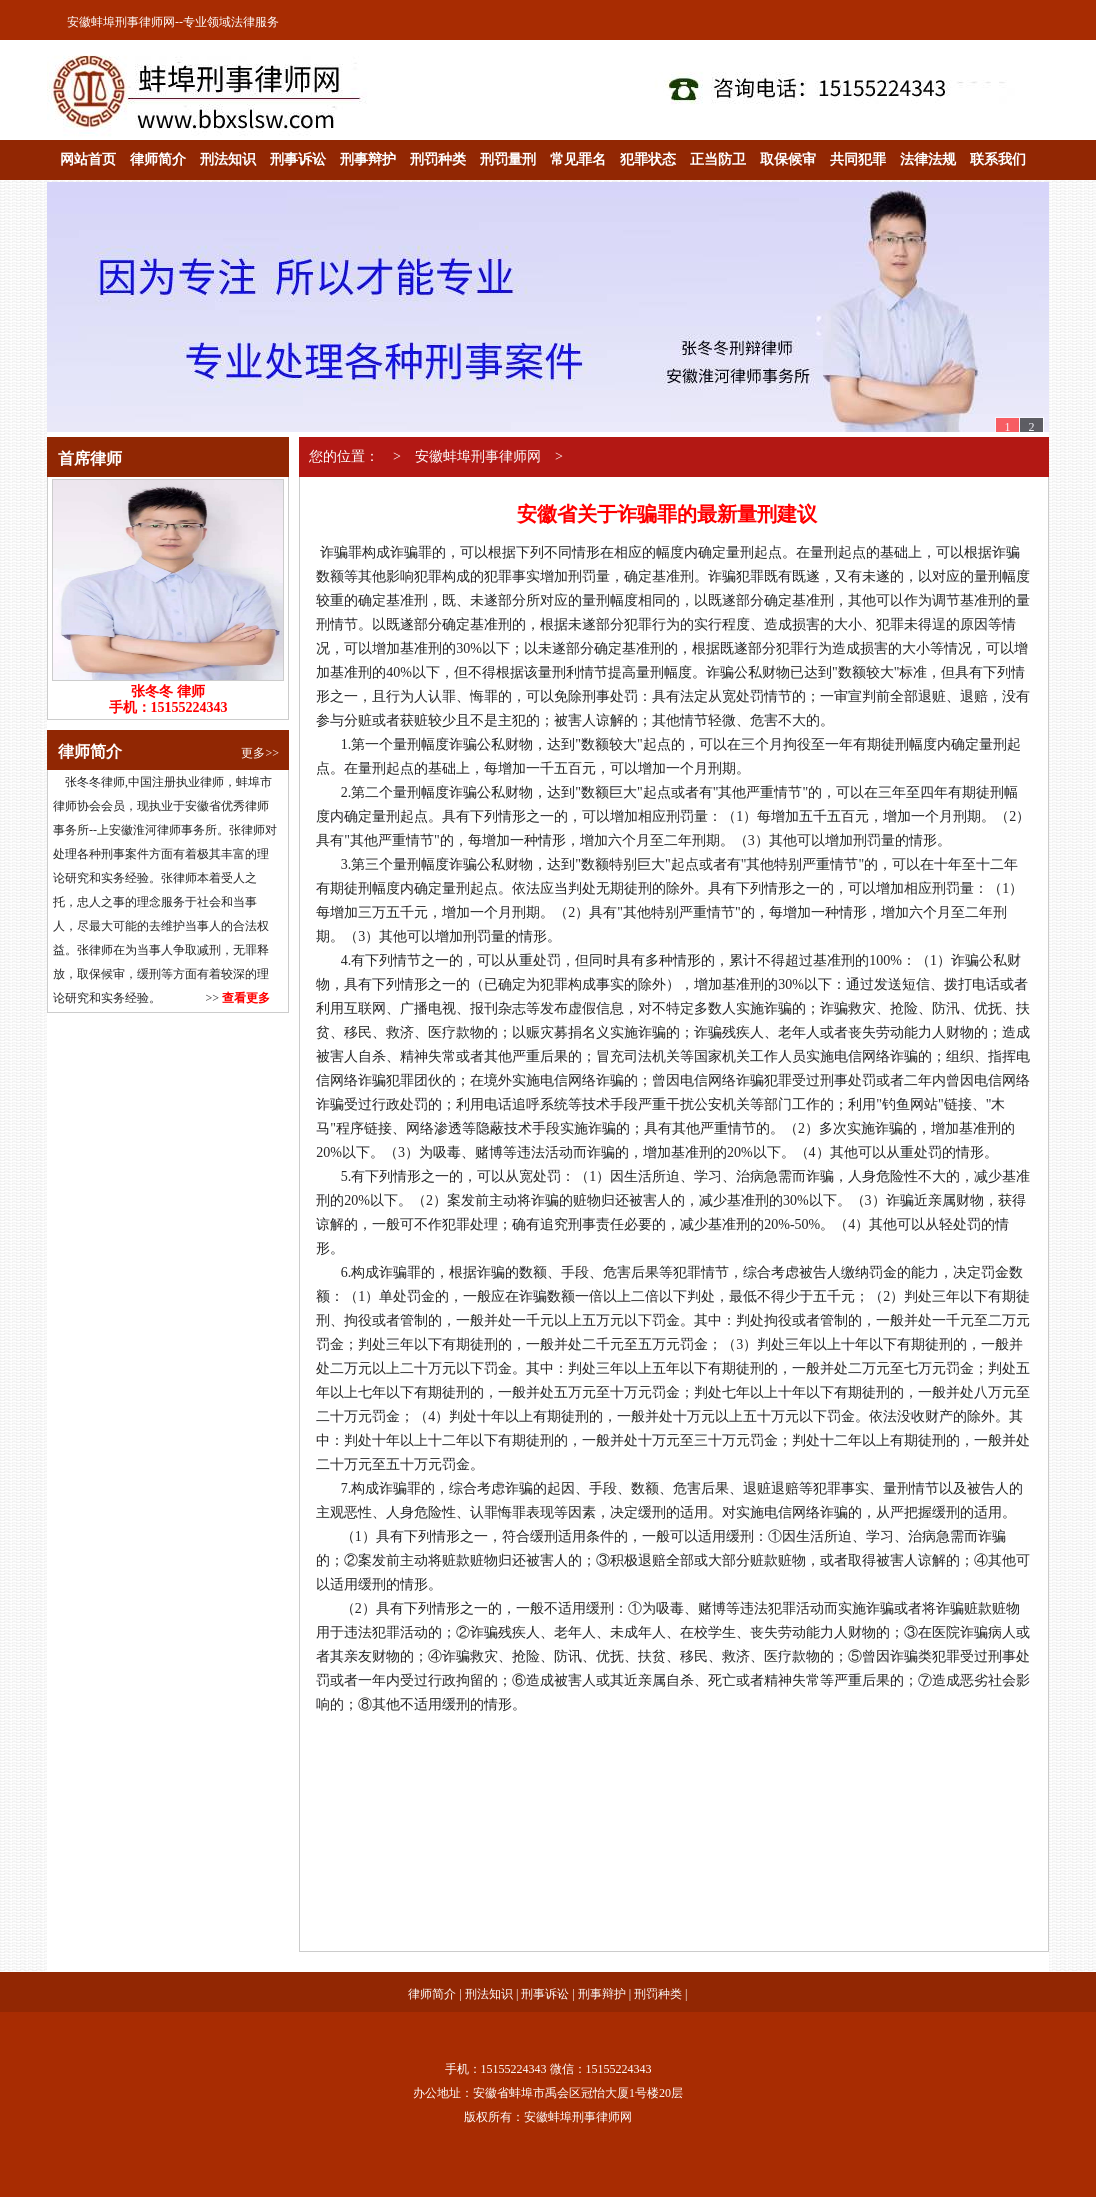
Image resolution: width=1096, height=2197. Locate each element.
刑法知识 (228, 159)
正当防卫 (718, 159)
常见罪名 (578, 159)
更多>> (260, 753)
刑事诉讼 (298, 159)
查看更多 (246, 998)
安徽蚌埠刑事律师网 (121, 22)
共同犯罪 (858, 159)
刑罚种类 (438, 159)
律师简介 (158, 159)
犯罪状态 (648, 159)
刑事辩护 (368, 159)
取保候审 (788, 159)
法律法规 (928, 159)
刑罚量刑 (508, 159)
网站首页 (88, 159)
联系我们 (998, 159)
